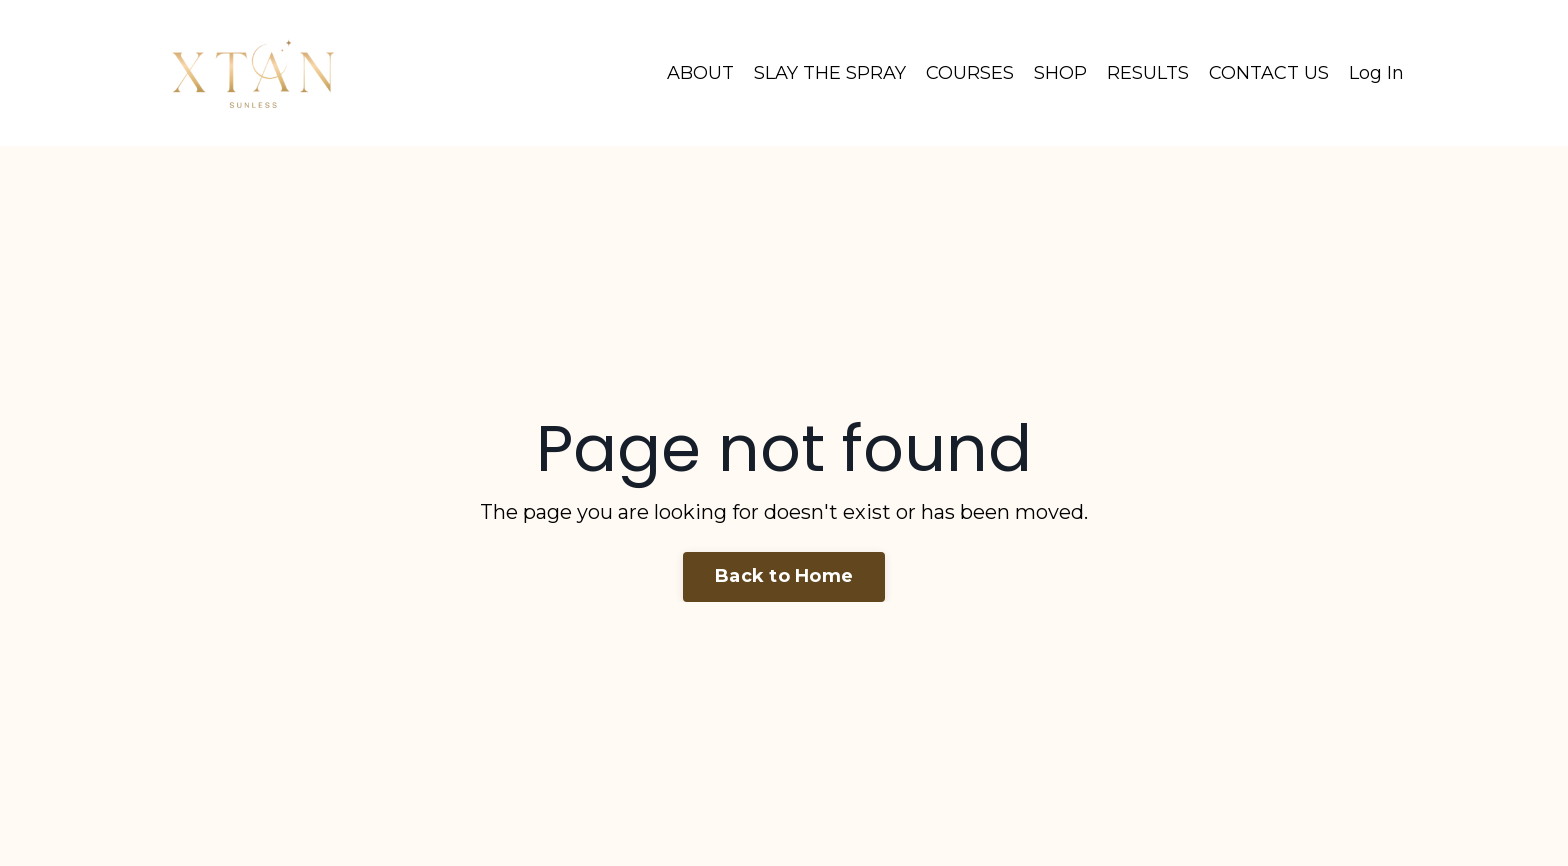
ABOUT (700, 73)
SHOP (1060, 73)
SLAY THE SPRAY (830, 73)
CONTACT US (1269, 73)
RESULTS (1148, 73)
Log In (1376, 73)
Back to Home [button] (784, 576)
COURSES (970, 73)
